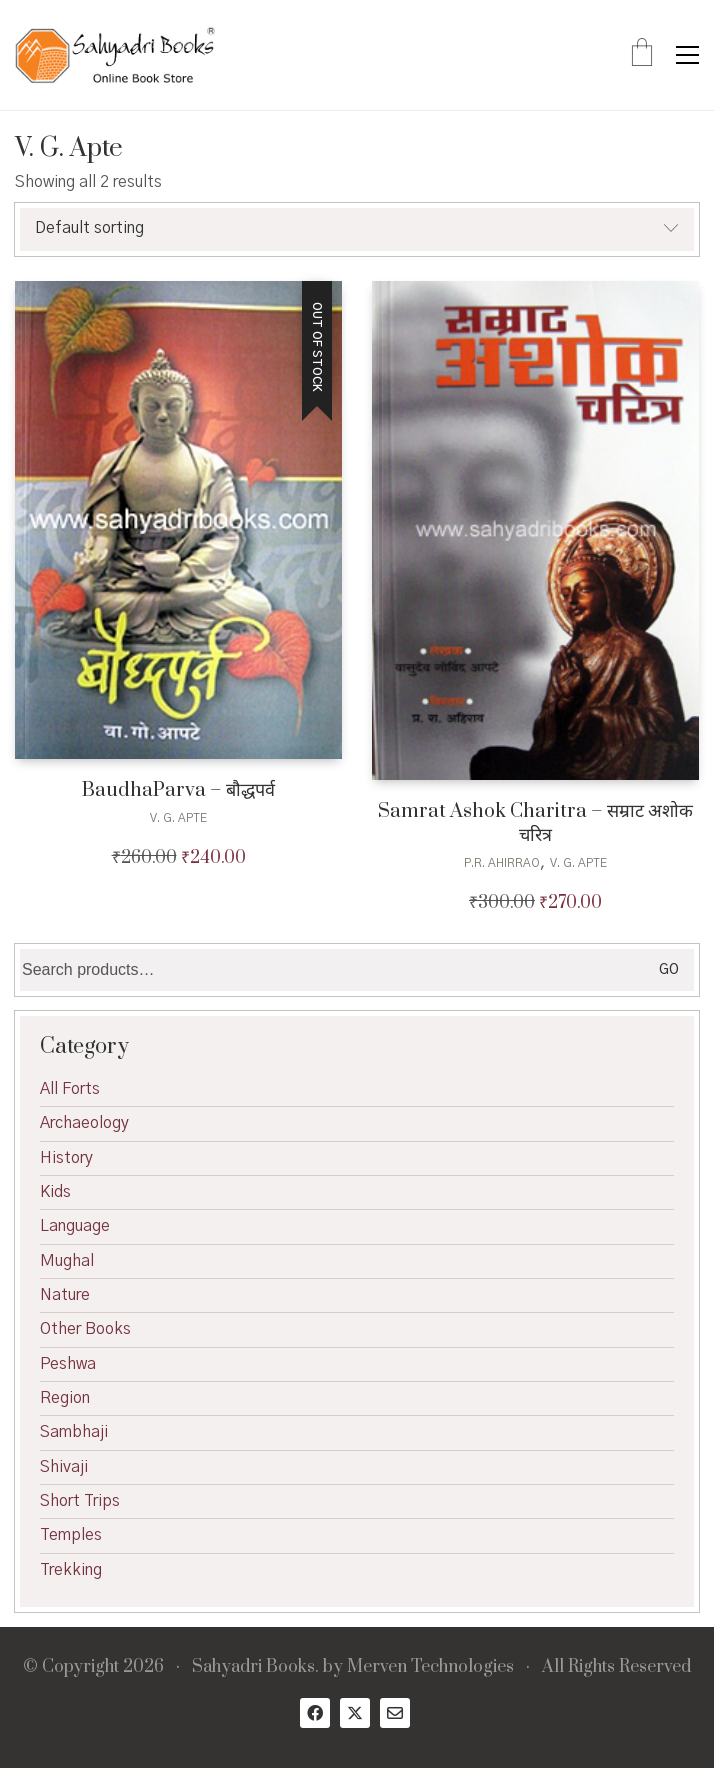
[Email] (395, 1713)
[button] (687, 55)
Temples (71, 1535)
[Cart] (642, 55)
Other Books (85, 1329)
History (66, 1158)
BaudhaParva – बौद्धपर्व (178, 790)
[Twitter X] (355, 1713)
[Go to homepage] (115, 55)
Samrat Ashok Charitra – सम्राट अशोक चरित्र (535, 823)
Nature (65, 1295)
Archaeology (84, 1123)
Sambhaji (74, 1432)
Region (65, 1398)
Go (669, 970)
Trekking (71, 1570)
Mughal (67, 1261)
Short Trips (80, 1501)
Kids (55, 1192)
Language (75, 1226)
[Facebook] (315, 1713)
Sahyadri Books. (255, 1667)
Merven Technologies (430, 1667)
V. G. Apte (178, 818)
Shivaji (64, 1467)
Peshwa (68, 1364)
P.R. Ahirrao (502, 863)
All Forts (70, 1089)
